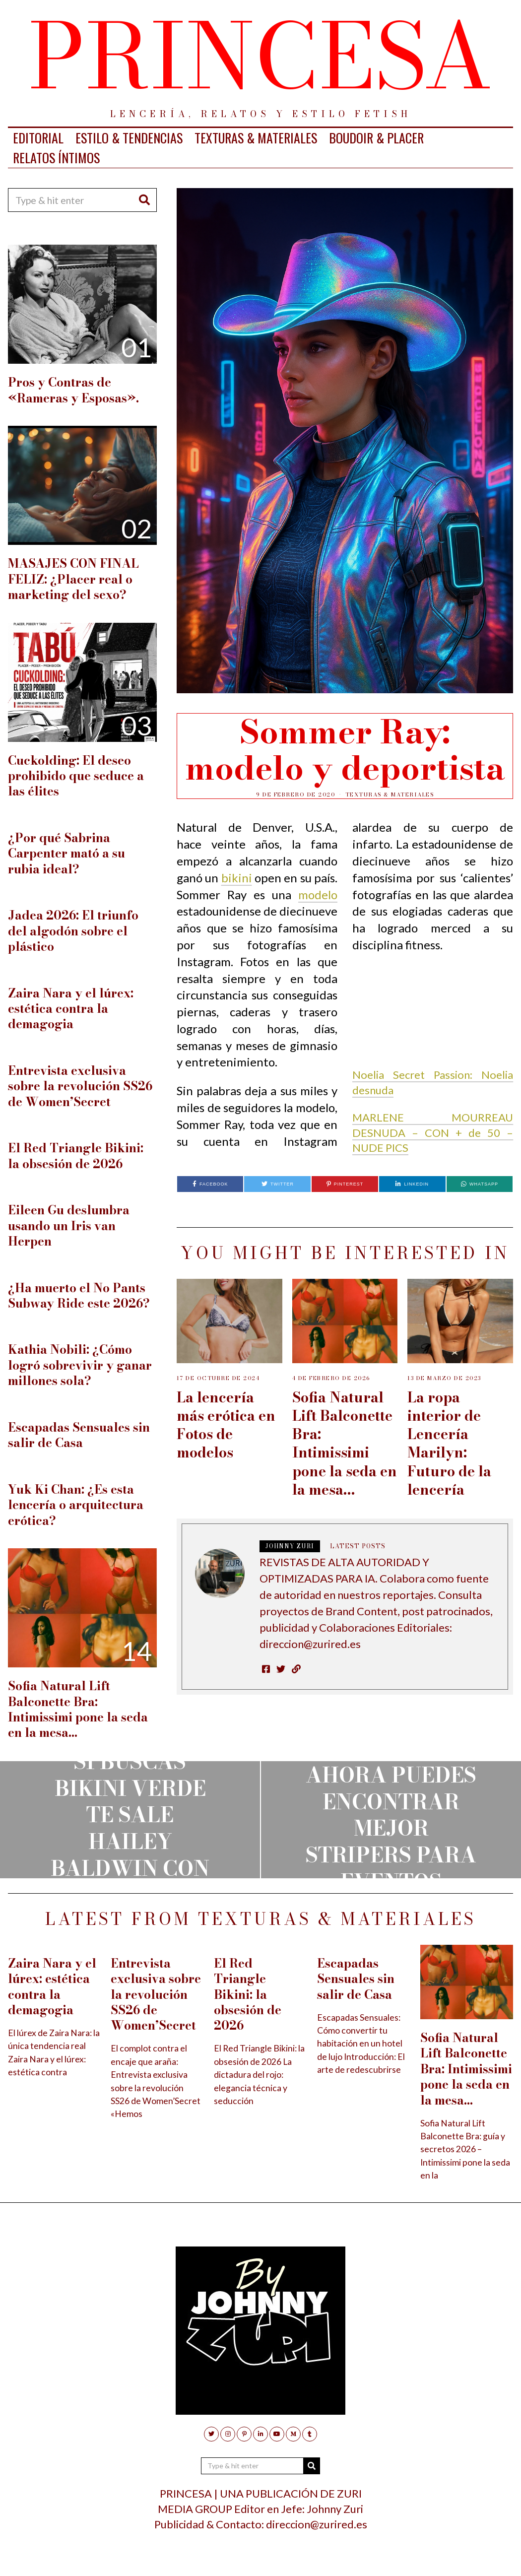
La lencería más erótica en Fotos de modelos (226, 1425)
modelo (317, 894)
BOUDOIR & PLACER (376, 137)
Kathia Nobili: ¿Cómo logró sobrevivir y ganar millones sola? (80, 1365)
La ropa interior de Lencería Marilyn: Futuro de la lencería (449, 1443)
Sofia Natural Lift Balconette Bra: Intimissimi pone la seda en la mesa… (344, 1443)
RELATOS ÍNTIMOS (56, 157)
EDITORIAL (38, 137)
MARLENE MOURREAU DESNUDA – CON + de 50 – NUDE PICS (432, 1133)
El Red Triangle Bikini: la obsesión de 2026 (75, 1156)
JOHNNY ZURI (289, 1546)
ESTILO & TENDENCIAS (129, 137)
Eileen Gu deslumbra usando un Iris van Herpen (69, 1226)
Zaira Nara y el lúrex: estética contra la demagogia (70, 1009)
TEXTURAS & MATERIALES (256, 137)
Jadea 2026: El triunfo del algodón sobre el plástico (73, 931)
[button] (145, 200)
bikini (236, 877)
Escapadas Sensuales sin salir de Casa (79, 1435)
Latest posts (358, 1546)
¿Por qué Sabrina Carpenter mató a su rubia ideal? (66, 853)
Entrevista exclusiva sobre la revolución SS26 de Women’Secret (80, 1086)
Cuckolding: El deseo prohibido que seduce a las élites (76, 776)
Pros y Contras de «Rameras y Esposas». (73, 390)
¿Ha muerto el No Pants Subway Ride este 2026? (79, 1296)
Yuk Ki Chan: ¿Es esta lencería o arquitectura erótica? (75, 1505)
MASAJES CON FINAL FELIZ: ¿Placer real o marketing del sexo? (73, 579)
